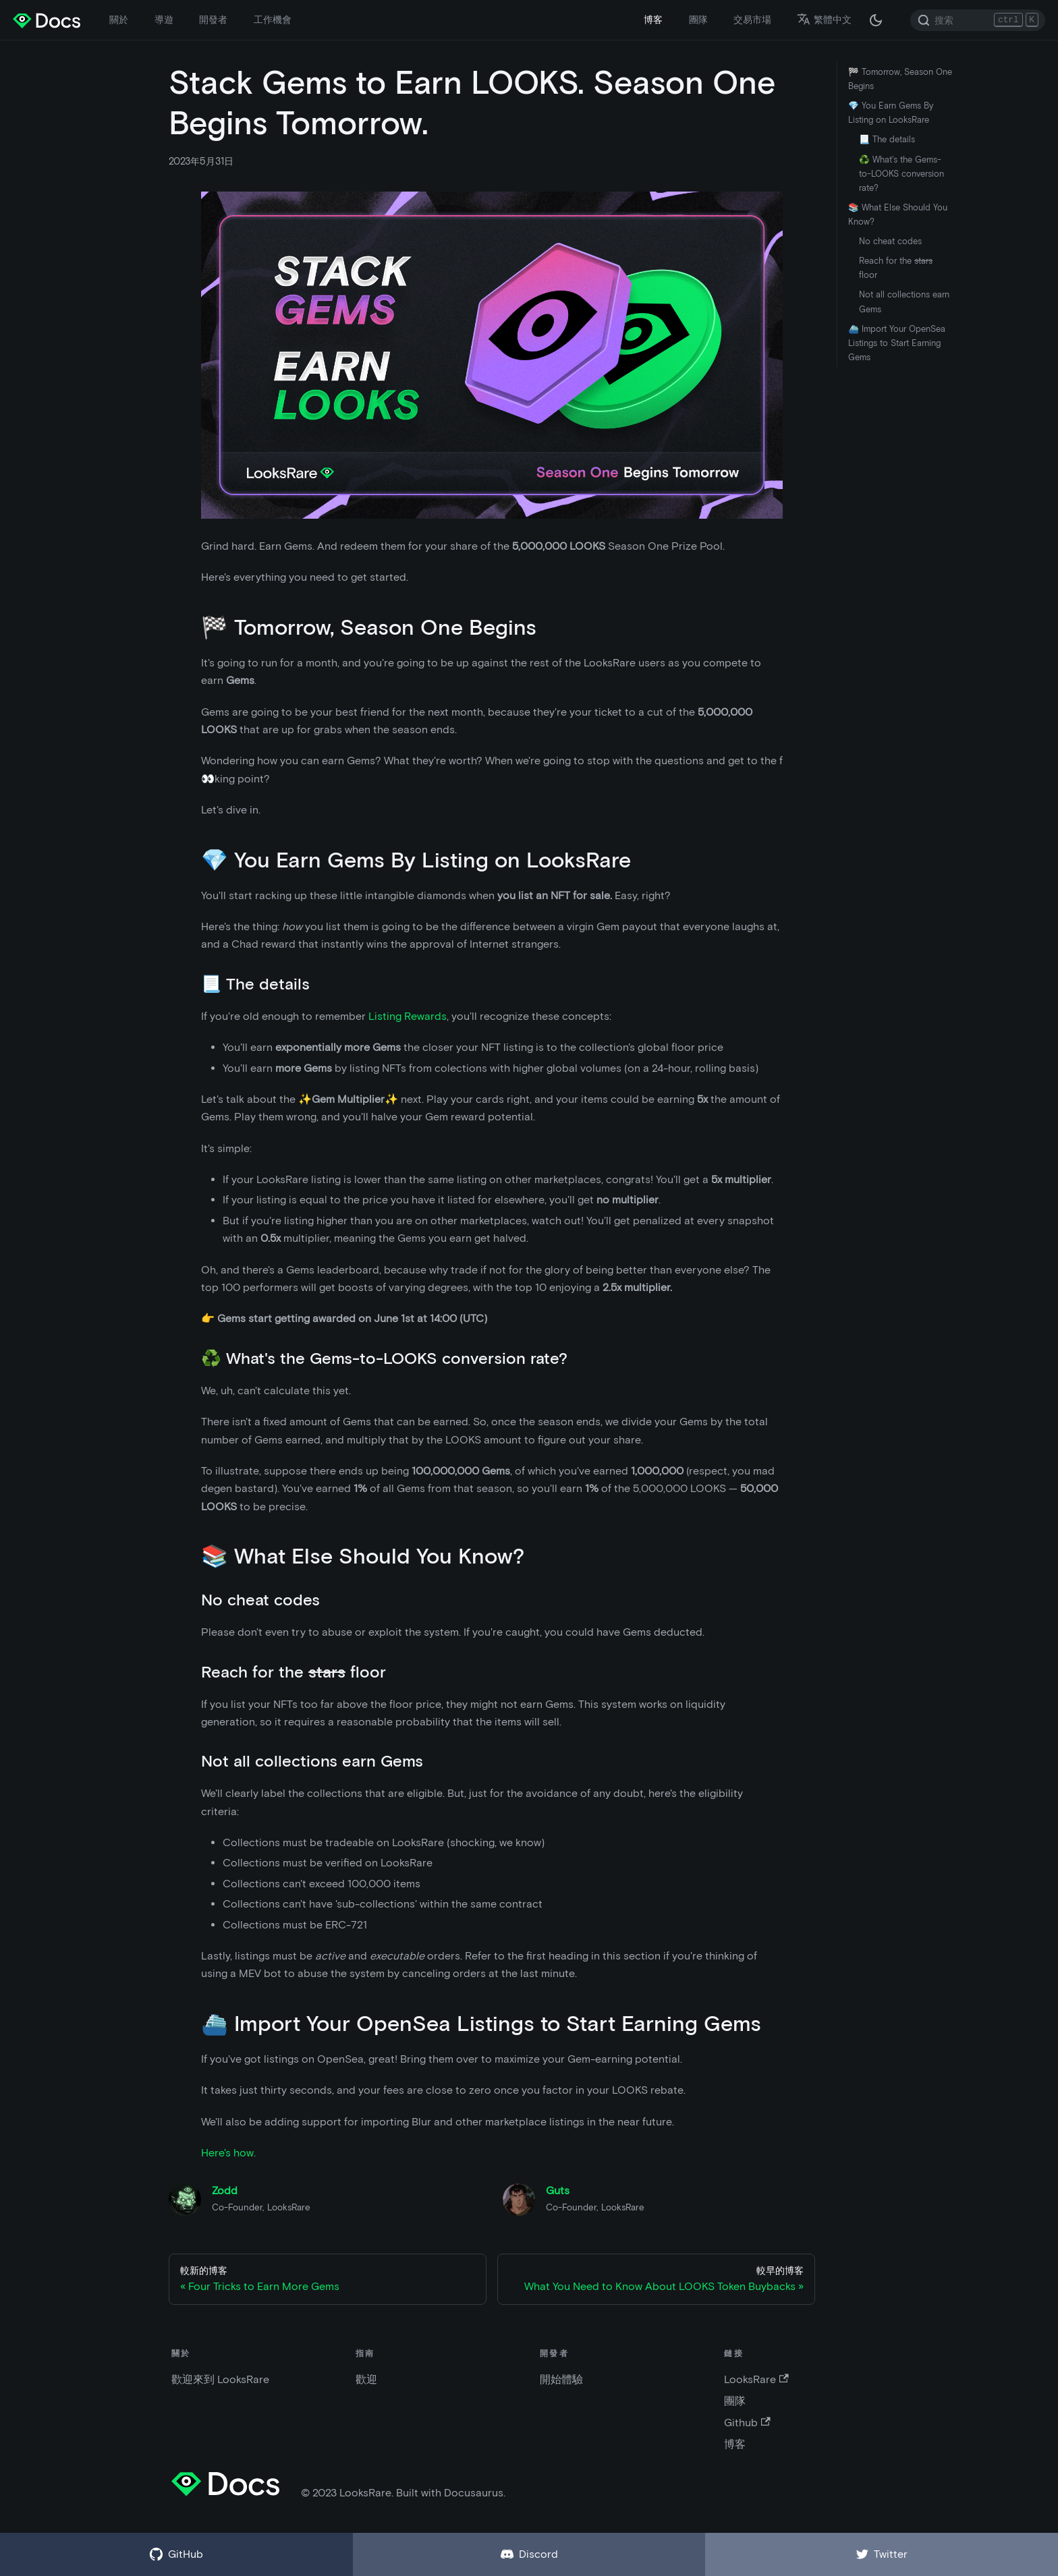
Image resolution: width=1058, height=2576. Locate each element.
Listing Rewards (407, 1016)
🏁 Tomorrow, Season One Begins (900, 79)
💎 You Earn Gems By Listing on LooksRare (890, 113)
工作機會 (272, 19)
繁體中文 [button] (824, 19)
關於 (118, 19)
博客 (653, 19)
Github (747, 2422)
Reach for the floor (895, 268)
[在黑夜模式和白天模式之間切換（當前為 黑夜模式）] (876, 20)
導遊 (164, 19)
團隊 (698, 19)
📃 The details (887, 139)
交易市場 (752, 19)
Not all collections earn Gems (904, 301)
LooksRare (756, 2379)
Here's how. (228, 2152)
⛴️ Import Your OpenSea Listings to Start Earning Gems (896, 343)
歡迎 (366, 2379)
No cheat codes (890, 241)
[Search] (977, 20)
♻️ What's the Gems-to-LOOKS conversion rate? (901, 173)
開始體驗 (561, 2379)
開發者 (213, 19)
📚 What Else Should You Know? (897, 214)
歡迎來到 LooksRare (220, 2379)
